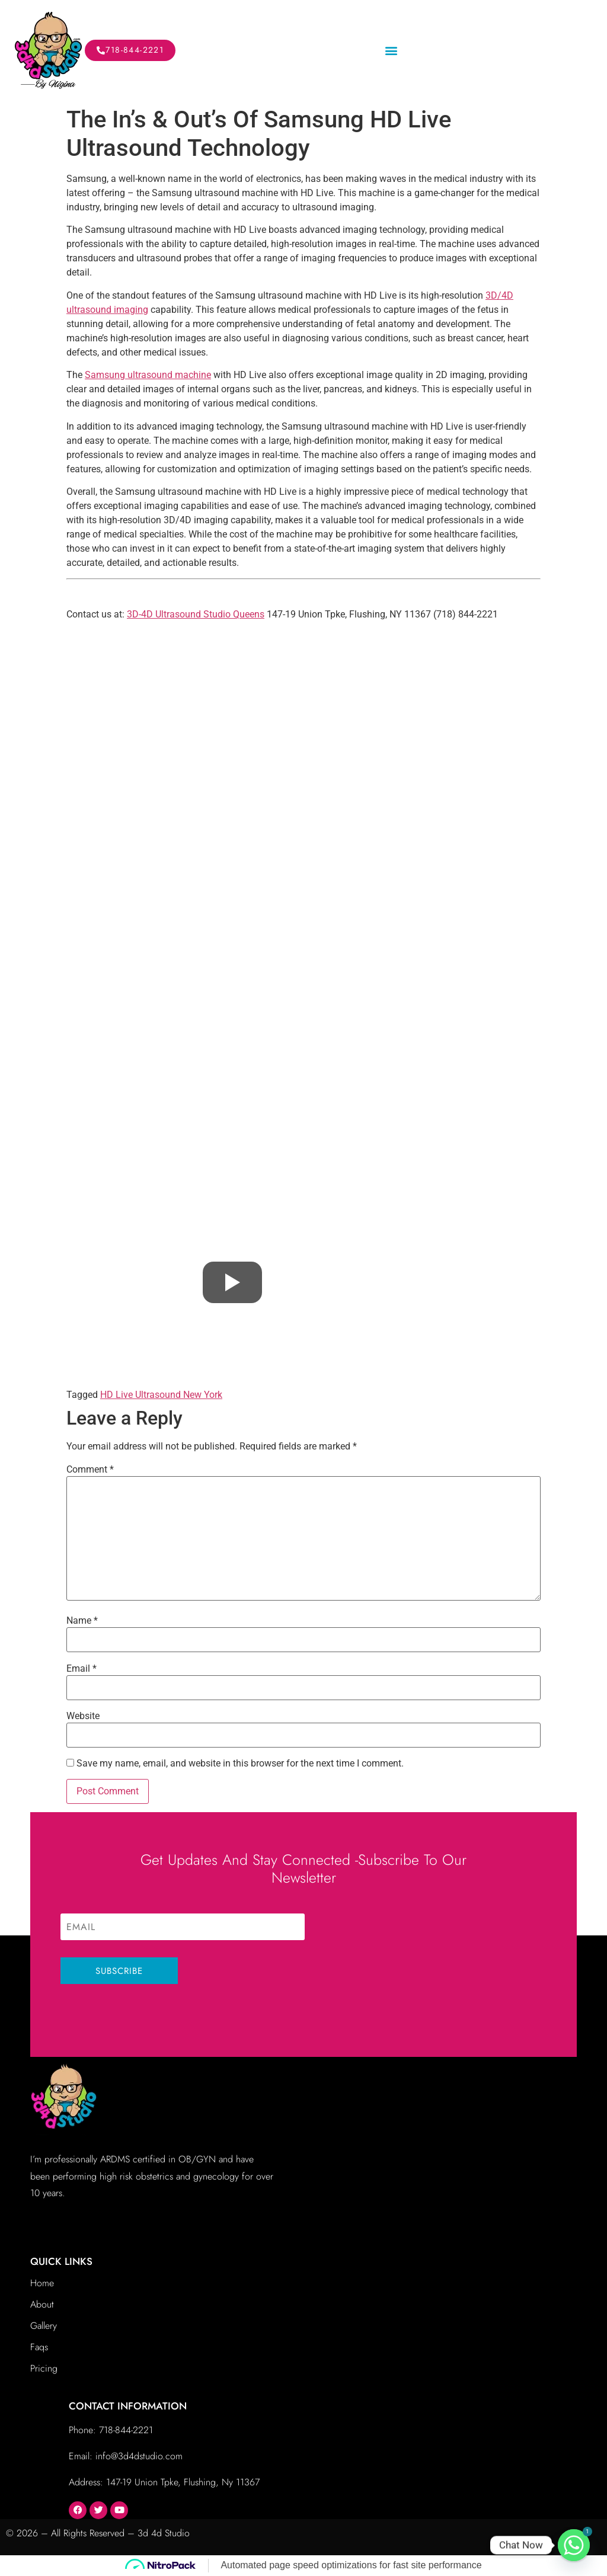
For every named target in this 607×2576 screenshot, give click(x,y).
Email (81, 1668)
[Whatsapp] (574, 2545)
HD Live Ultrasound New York (161, 1394)
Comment (90, 1469)
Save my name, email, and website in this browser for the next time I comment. (240, 1763)
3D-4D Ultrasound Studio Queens (195, 614)
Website (83, 1716)
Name (82, 1620)
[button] (391, 50)
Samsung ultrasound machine (148, 374)
